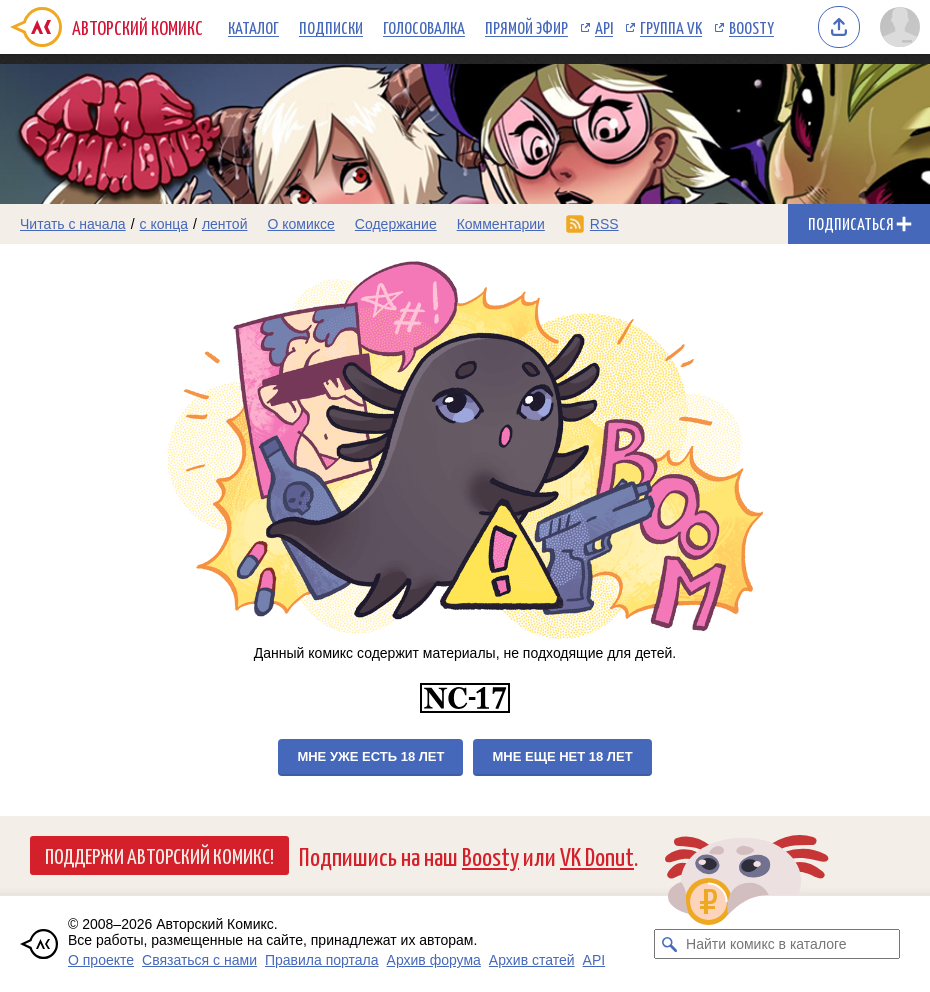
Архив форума (434, 960)
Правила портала (322, 960)
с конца (164, 224)
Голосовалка (424, 27)
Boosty (751, 27)
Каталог (253, 27)
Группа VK (671, 27)
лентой (225, 224)
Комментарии (501, 224)
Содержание (396, 224)
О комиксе (300, 224)
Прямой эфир (526, 27)
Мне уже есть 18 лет (370, 756)
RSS (604, 224)
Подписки (331, 27)
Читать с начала (73, 224)
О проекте (101, 960)
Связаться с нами (199, 960)
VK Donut (597, 855)
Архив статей (532, 960)
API (604, 27)
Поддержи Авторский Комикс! (159, 855)
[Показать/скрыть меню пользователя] (900, 27)
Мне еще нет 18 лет (562, 756)
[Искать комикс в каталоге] (669, 944)
